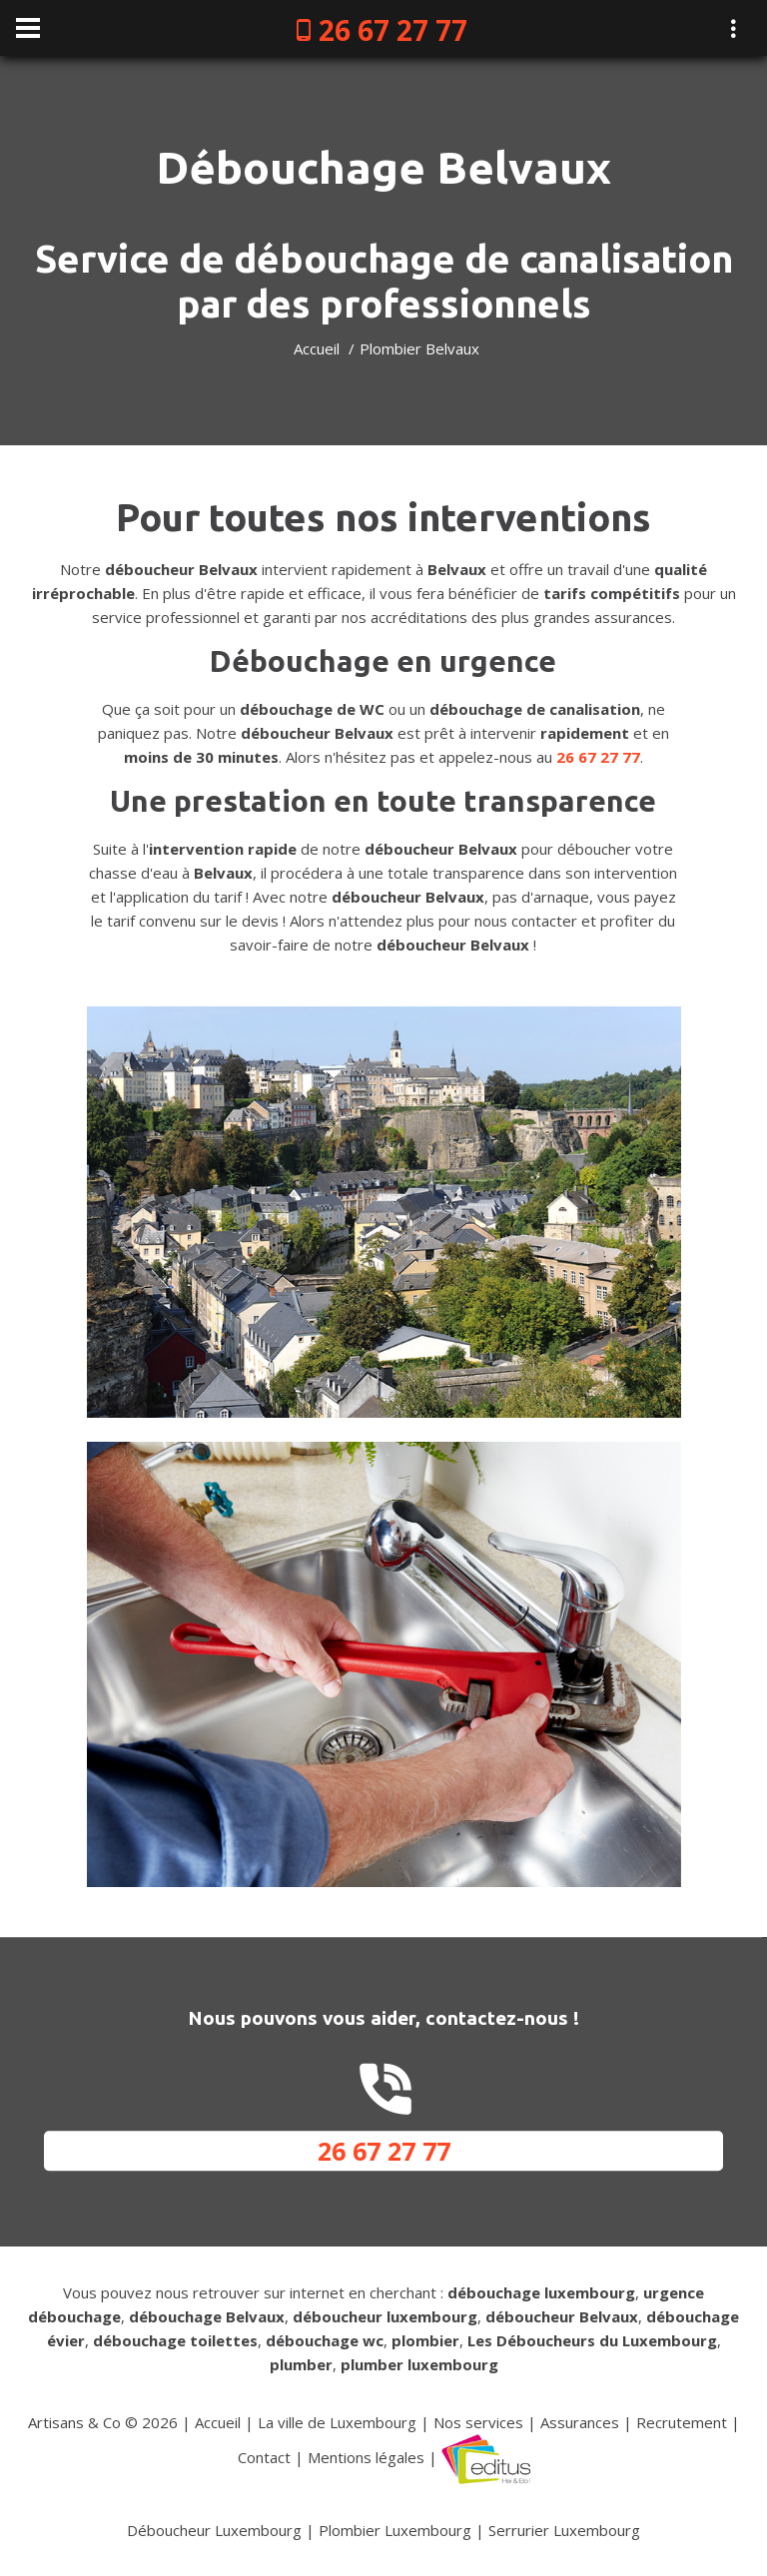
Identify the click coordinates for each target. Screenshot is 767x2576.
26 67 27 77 (393, 30)
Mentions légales (366, 2457)
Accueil (317, 348)
